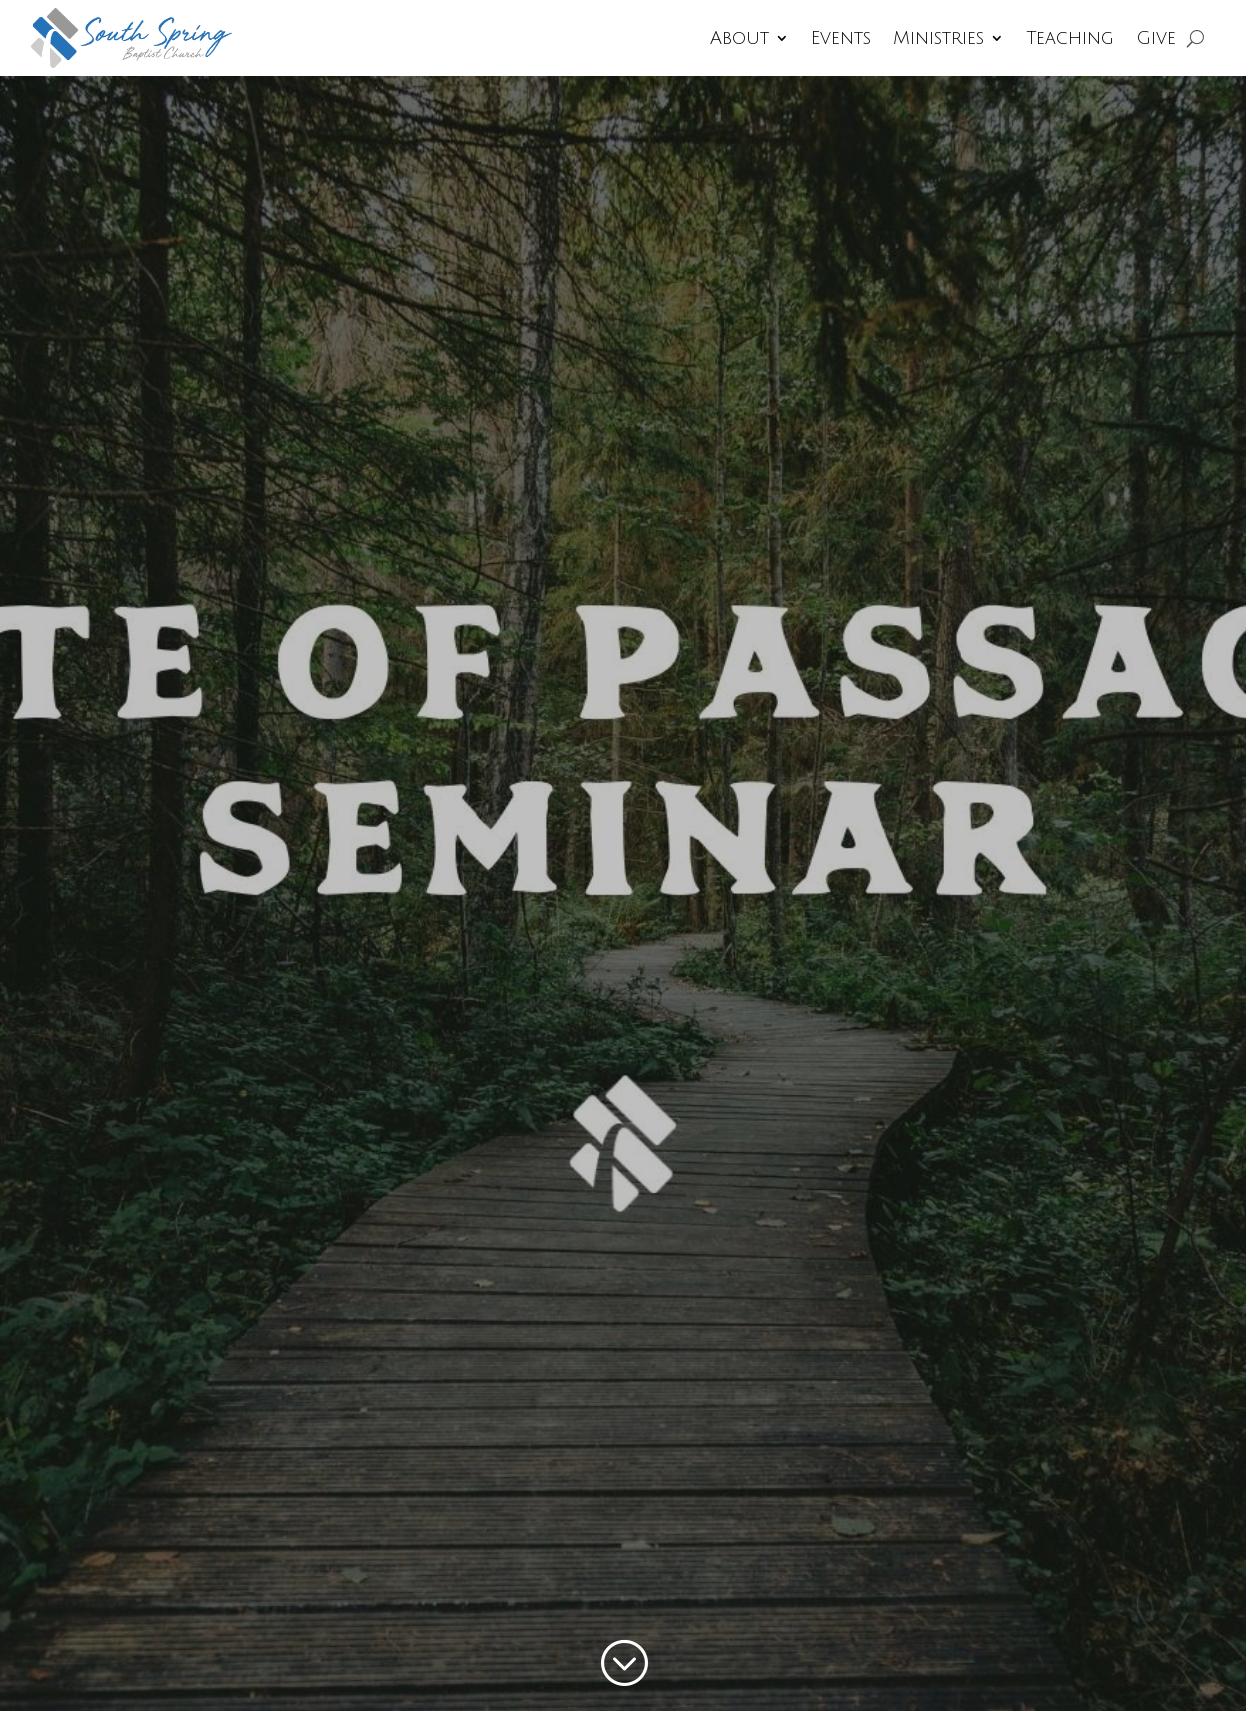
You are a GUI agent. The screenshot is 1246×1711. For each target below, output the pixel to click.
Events (841, 38)
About (739, 38)
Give (1156, 38)
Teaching (1070, 38)
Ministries (938, 38)
